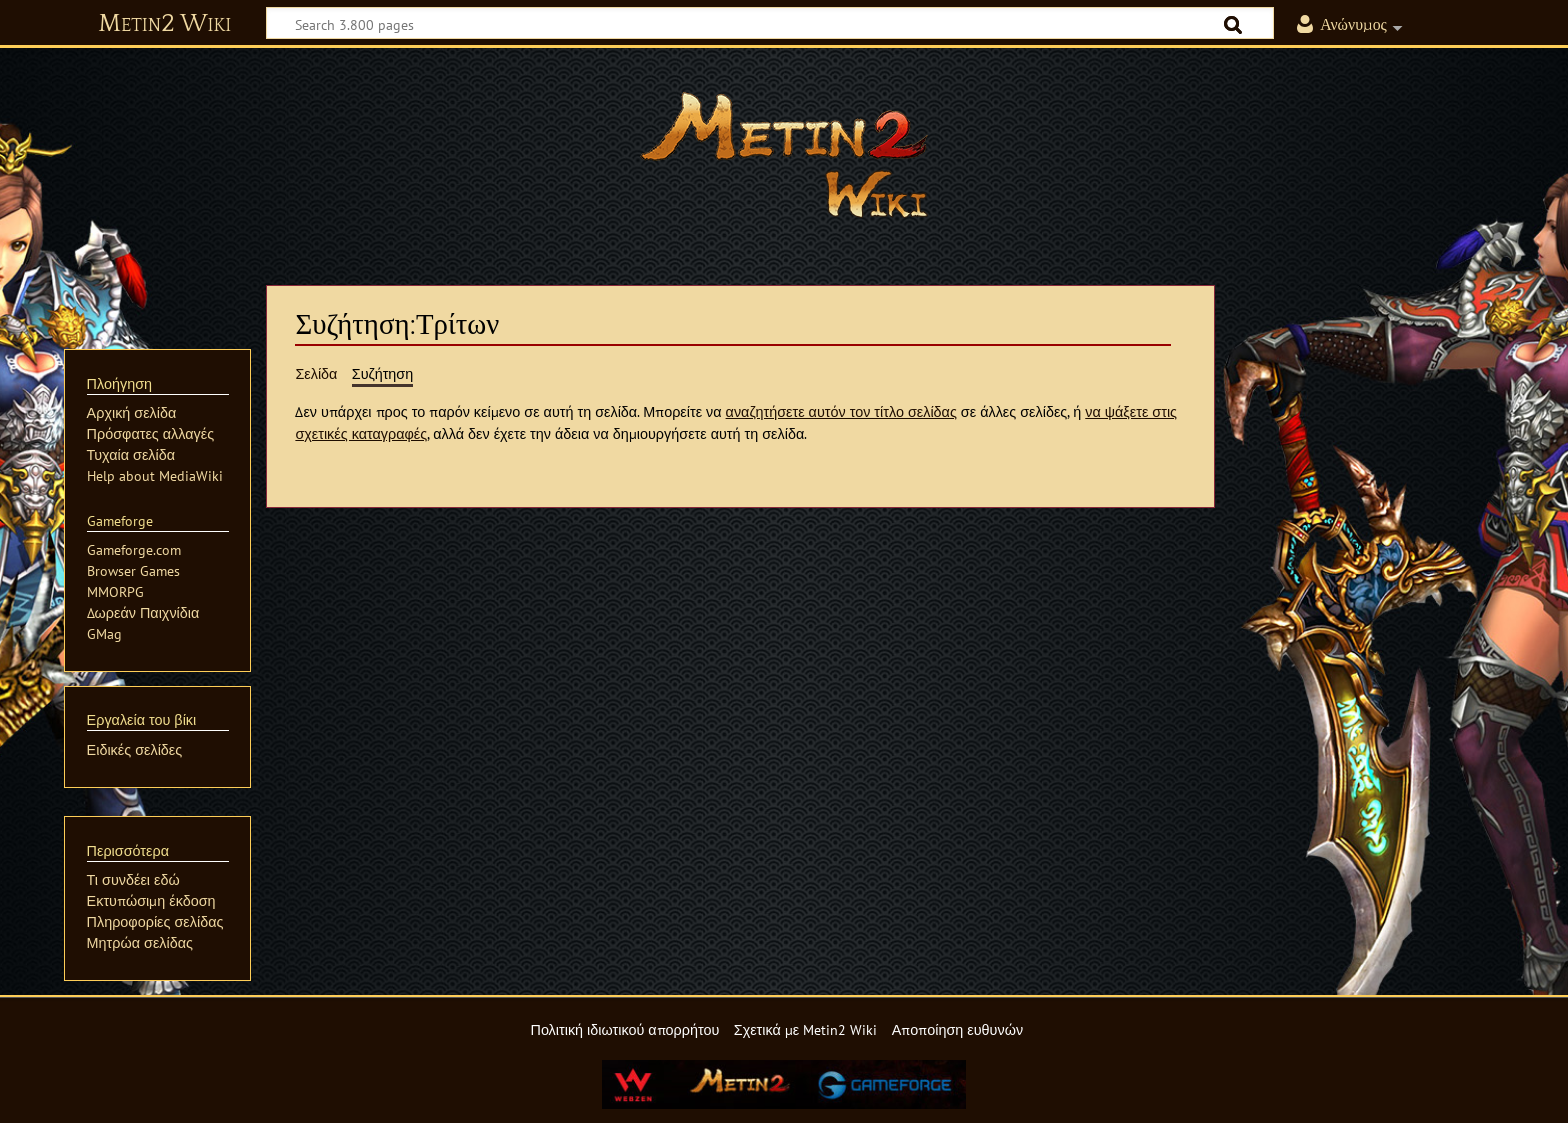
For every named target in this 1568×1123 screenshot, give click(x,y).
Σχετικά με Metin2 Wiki (806, 1029)
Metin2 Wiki (164, 24)
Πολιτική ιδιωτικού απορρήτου (624, 1029)
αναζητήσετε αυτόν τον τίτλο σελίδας (841, 411)
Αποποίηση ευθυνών (957, 1029)
